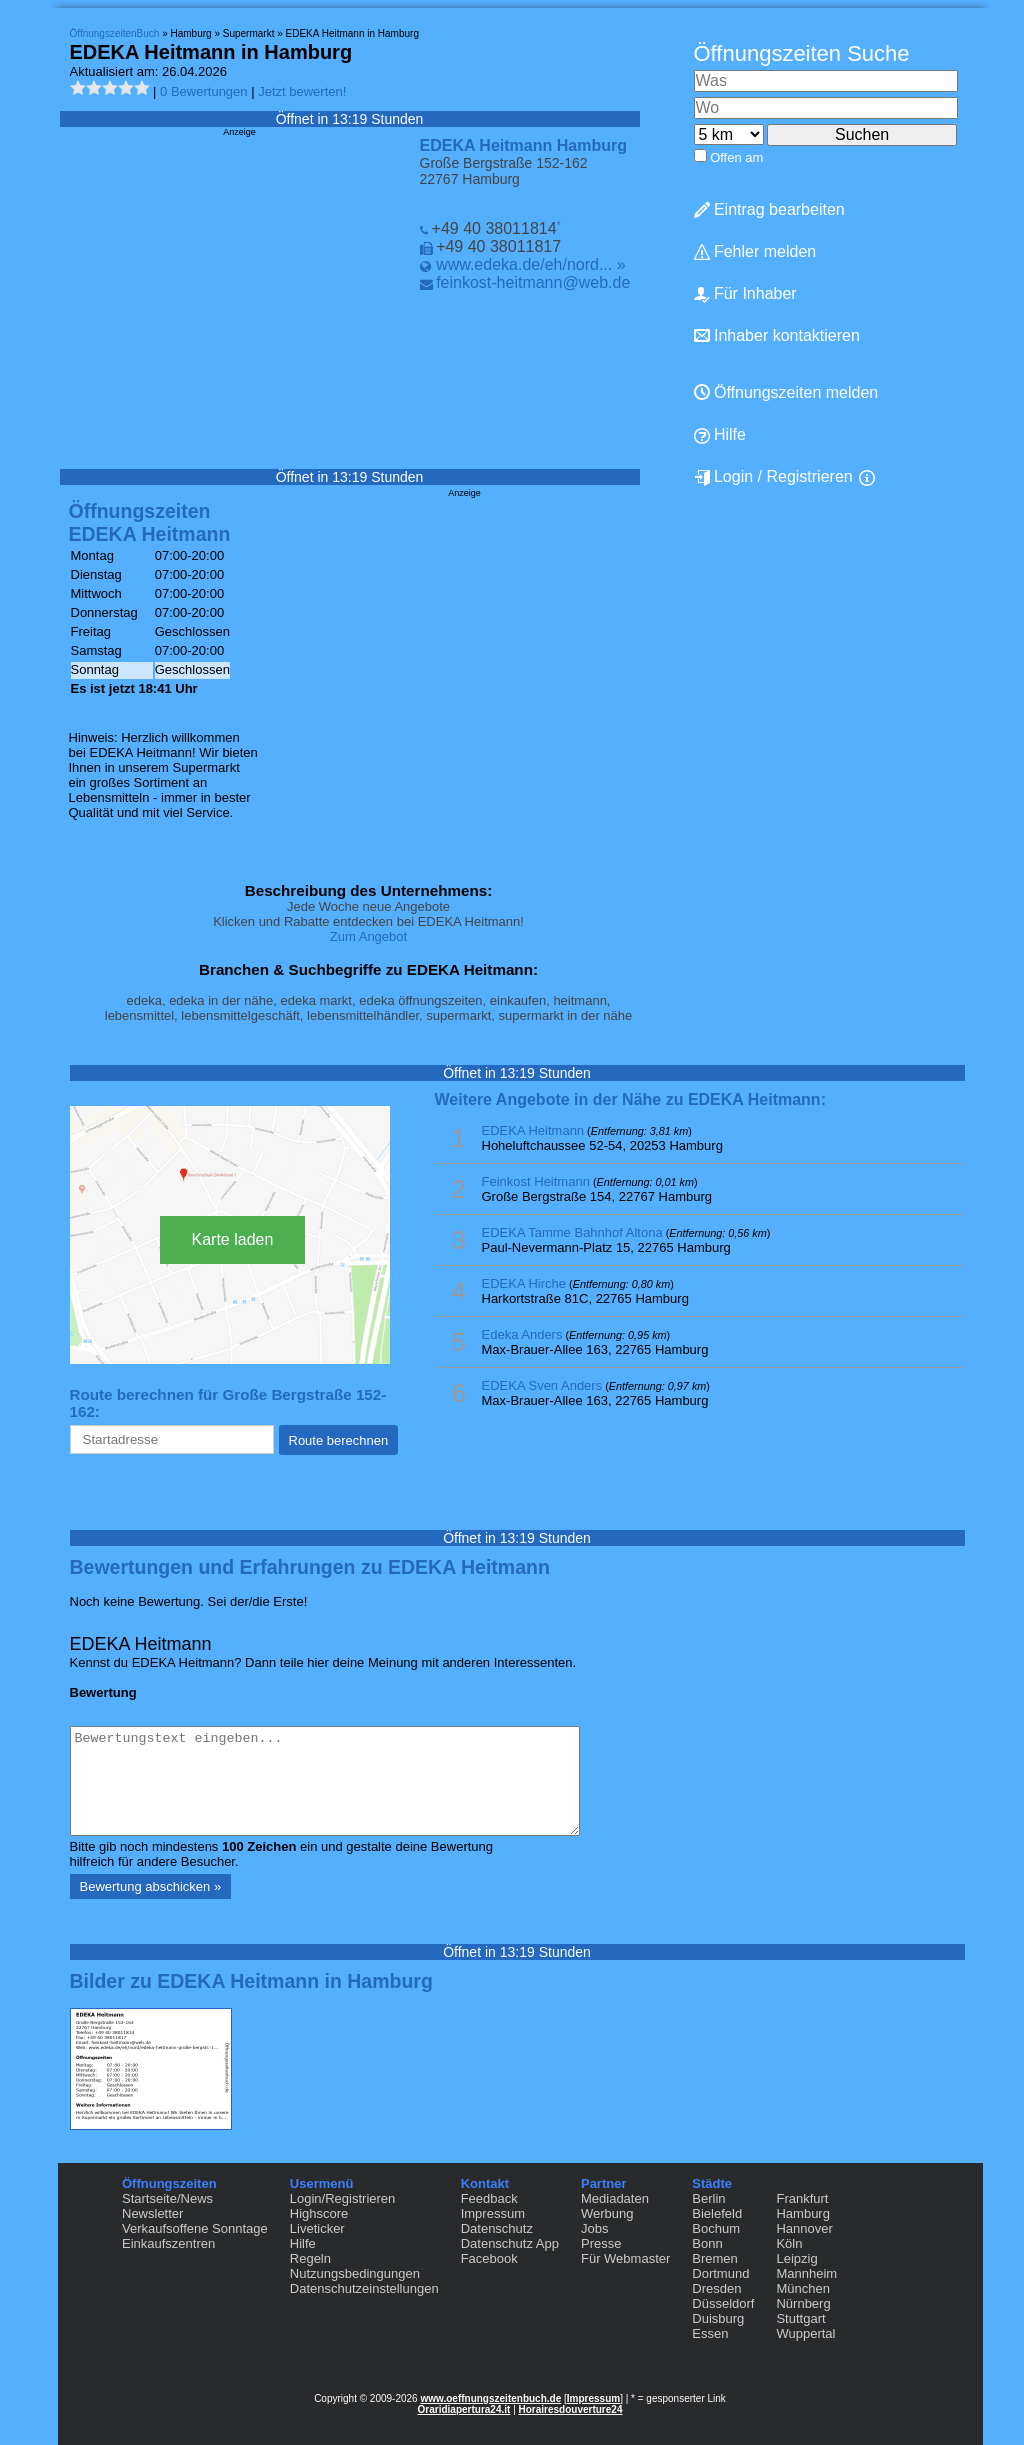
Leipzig (796, 2258)
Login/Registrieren (343, 2198)
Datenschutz (497, 2228)
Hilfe (720, 435)
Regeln (310, 2258)
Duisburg (718, 2318)
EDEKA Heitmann (533, 1130)
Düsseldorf (723, 2303)
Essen (710, 2333)
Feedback (489, 2198)
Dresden (716, 2288)
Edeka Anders (522, 1334)
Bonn (707, 2243)
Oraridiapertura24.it (464, 2409)
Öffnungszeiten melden (786, 392)
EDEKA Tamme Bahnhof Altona (572, 1232)
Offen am (736, 157)
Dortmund (720, 2273)
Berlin (708, 2198)
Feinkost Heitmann (536, 1181)
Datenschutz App (510, 2243)
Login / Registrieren (773, 477)
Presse (601, 2243)
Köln (789, 2243)
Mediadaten (615, 2198)
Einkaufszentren (168, 2243)
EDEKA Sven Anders (542, 1385)
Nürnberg (803, 2303)
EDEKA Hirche (524, 1283)
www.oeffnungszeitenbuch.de (490, 2398)
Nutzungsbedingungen (355, 2273)
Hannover (804, 2228)
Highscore (319, 2213)
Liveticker (317, 2228)
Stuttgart (800, 2318)
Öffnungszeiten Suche (802, 53)
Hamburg (802, 2213)
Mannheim (806, 2273)
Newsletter (152, 2213)
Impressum (493, 2213)
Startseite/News (167, 2198)
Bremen (715, 2258)
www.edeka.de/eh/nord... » (530, 264)
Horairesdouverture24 (571, 2409)
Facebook (489, 2258)
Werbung (607, 2213)
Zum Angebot (368, 936)
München (802, 2288)
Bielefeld (717, 2213)
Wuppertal (805, 2333)
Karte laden (233, 1239)
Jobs (594, 2228)
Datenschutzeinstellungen (364, 2288)
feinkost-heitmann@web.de (533, 282)
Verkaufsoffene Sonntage (195, 2228)
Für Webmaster (625, 2258)
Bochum (716, 2228)
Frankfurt (802, 2198)
